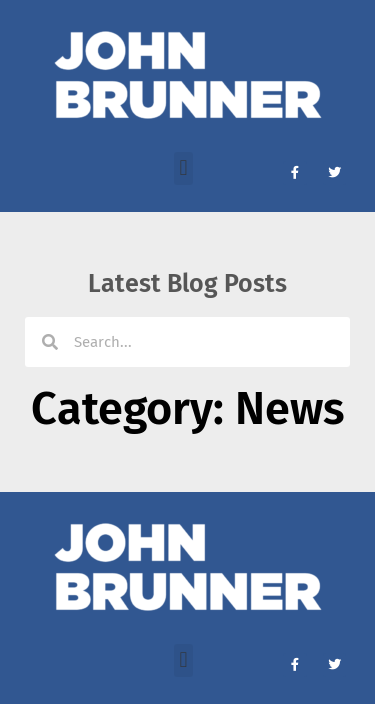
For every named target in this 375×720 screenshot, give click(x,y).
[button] (183, 168)
